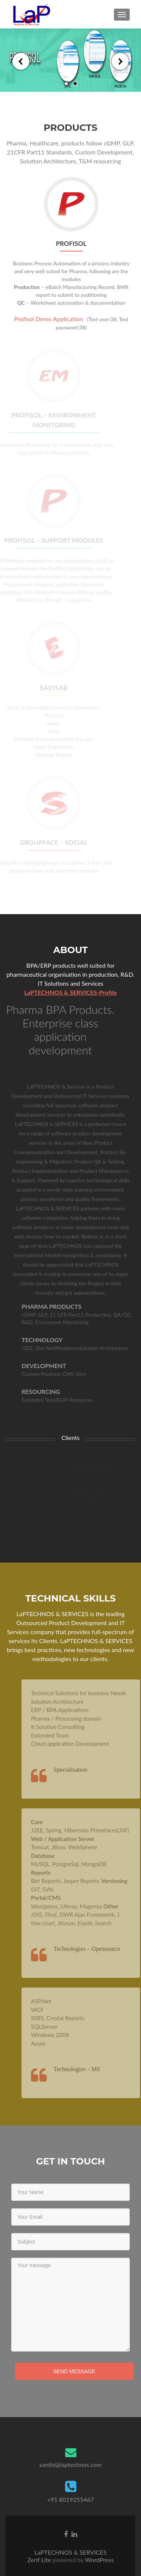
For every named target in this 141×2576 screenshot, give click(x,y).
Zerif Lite (40, 2559)
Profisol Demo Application (46, 318)
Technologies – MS (88, 2069)
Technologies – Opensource (98, 1949)
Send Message (74, 2371)
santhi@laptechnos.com (70, 2464)
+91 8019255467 (70, 2499)
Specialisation (82, 1769)
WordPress (98, 2559)
